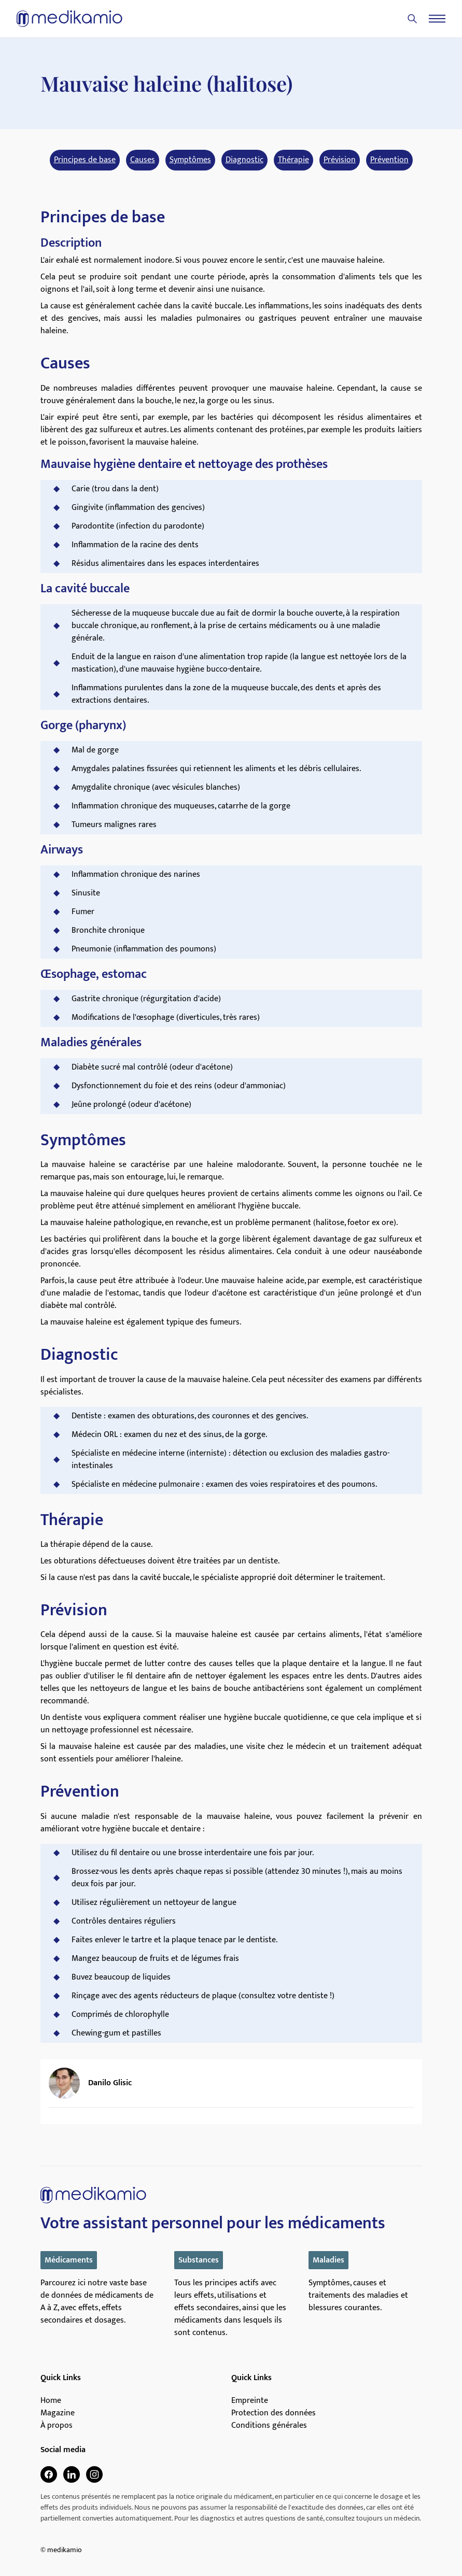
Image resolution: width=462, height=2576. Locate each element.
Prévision (340, 160)
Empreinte (249, 2401)
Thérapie (293, 160)
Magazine (57, 2413)
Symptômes (190, 160)
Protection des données (273, 2413)
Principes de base (85, 160)
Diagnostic (244, 160)
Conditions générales (269, 2426)
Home (50, 2401)
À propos (56, 2426)
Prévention (389, 160)
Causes (142, 160)
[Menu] (437, 18)
